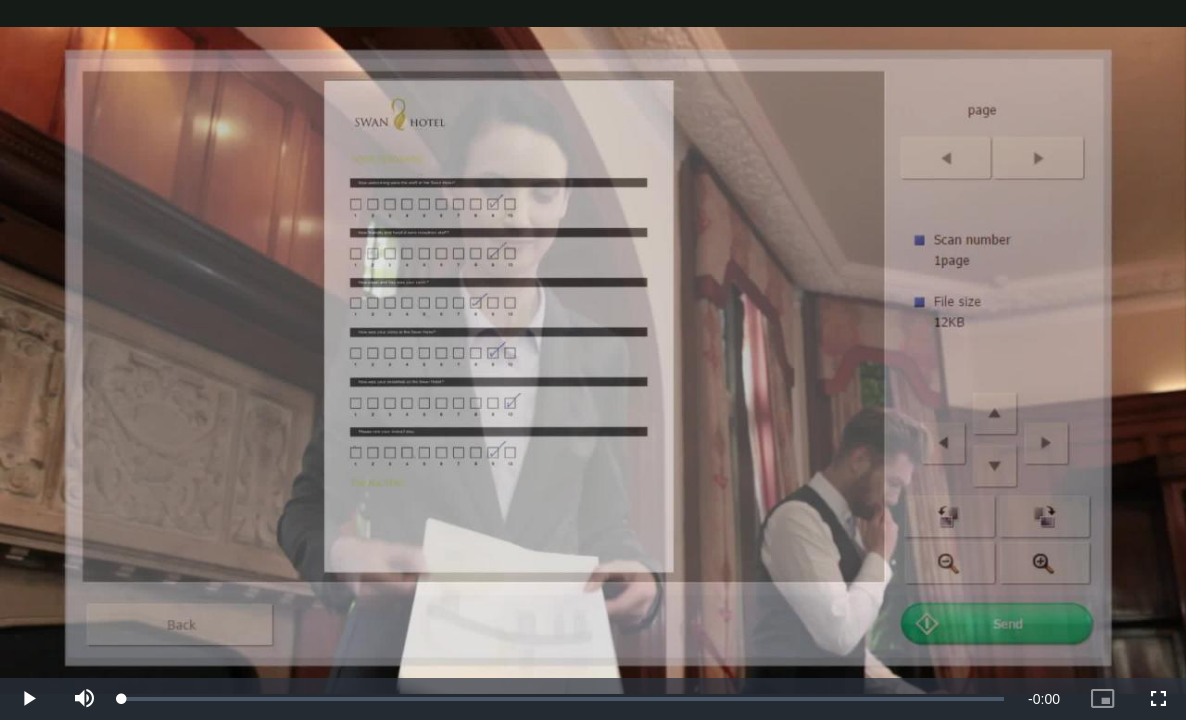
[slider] (563, 699)
